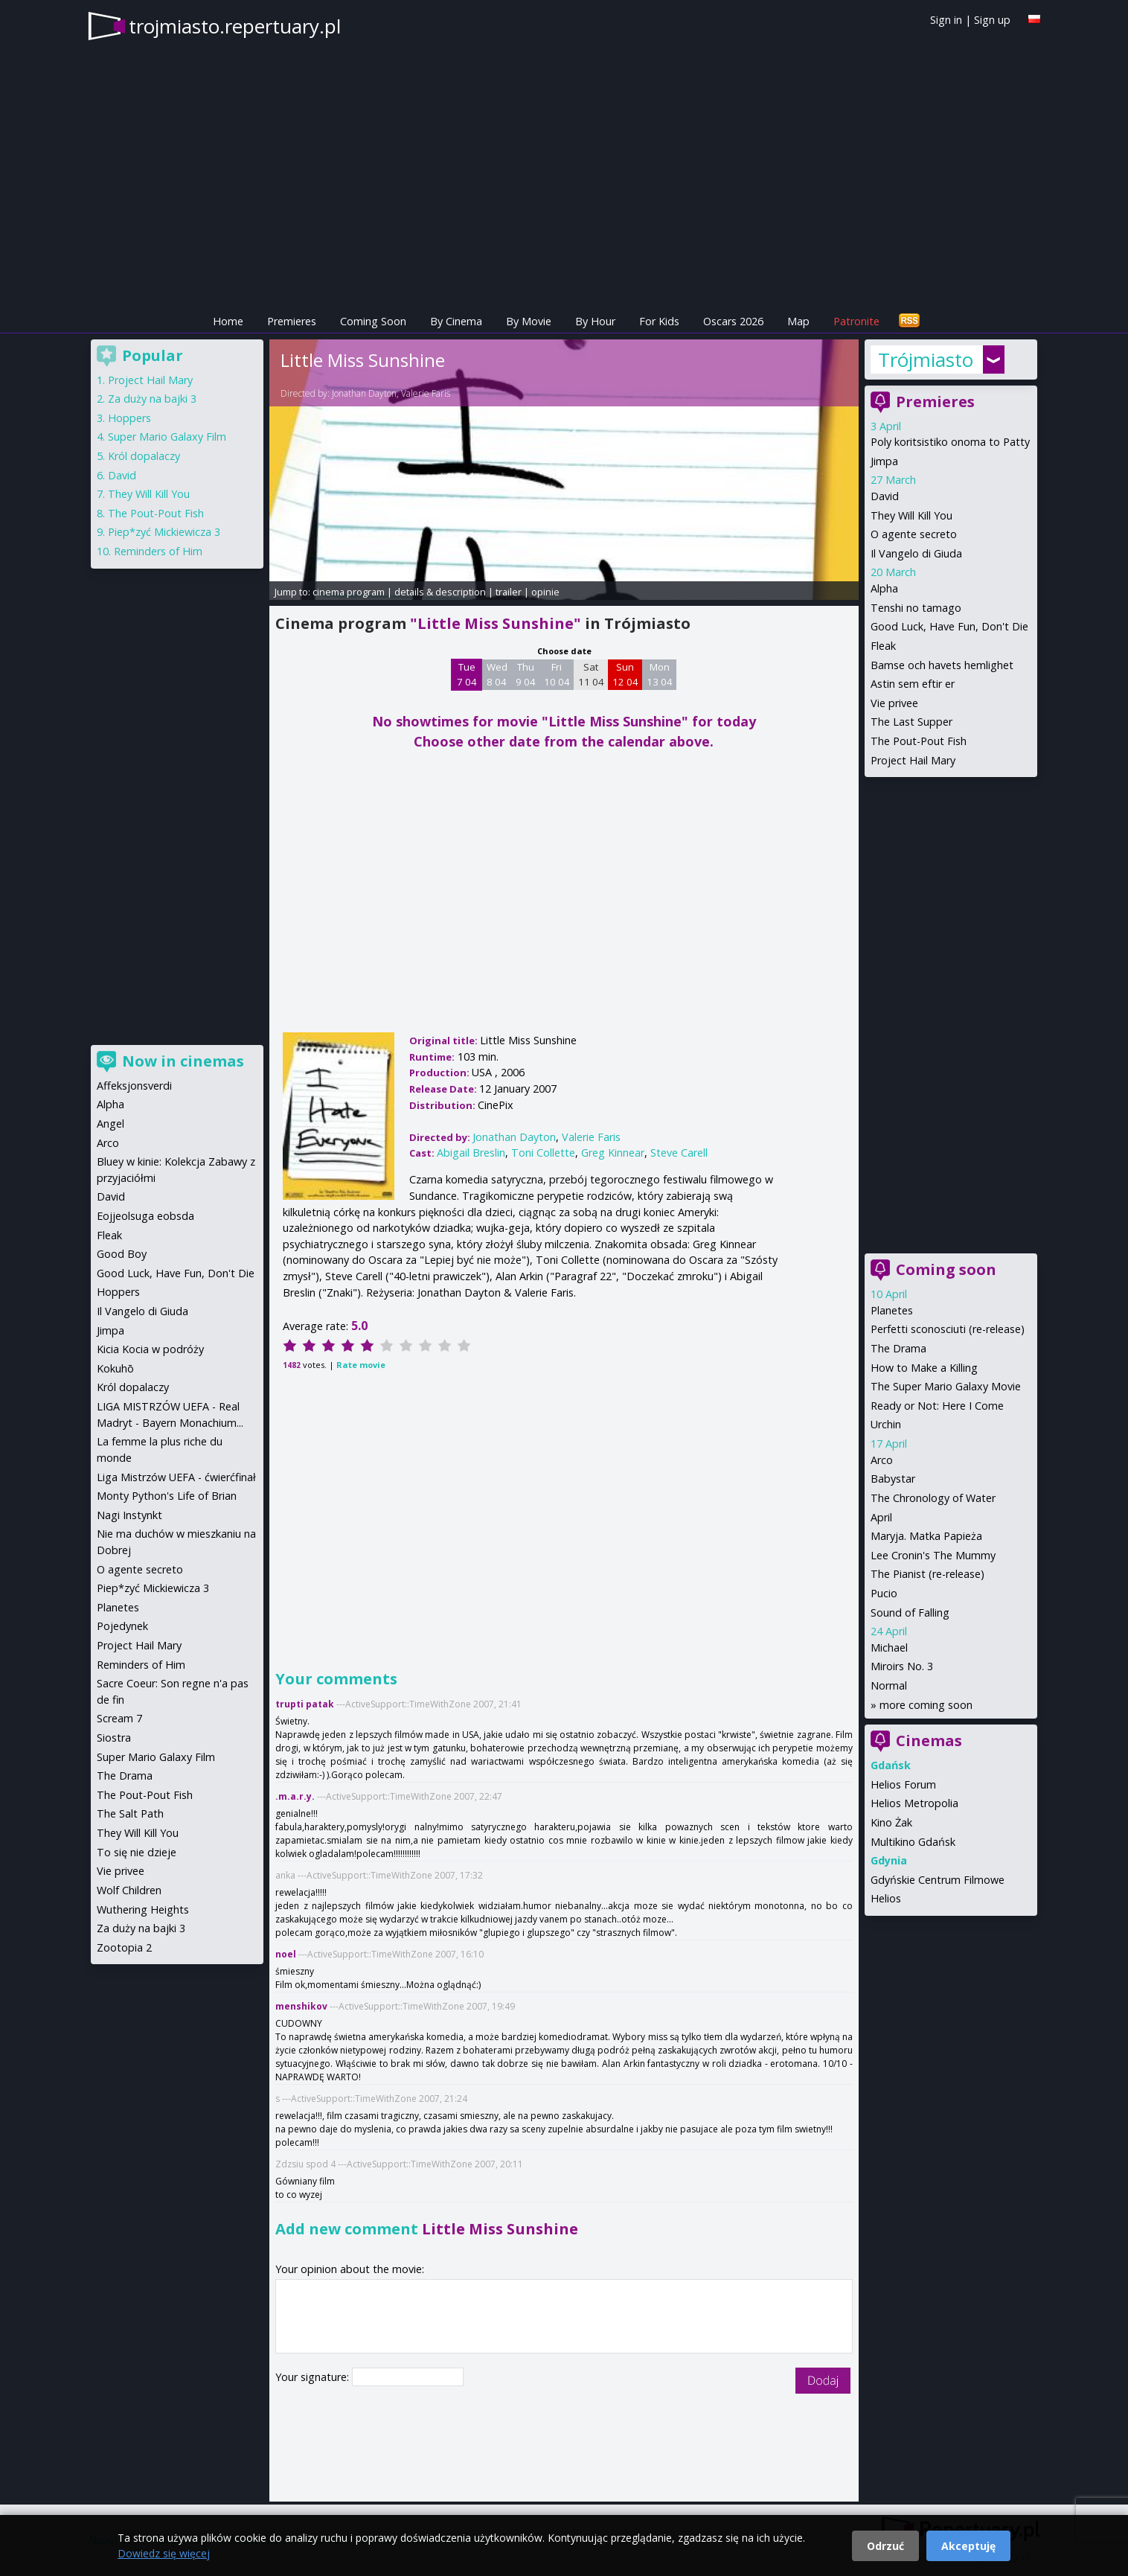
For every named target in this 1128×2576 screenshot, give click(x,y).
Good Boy (122, 1254)
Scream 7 (119, 1718)
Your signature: (313, 2377)
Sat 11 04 (591, 674)
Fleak (883, 646)
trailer (509, 591)
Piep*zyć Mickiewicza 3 (164, 532)
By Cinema (456, 321)
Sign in (946, 20)
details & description (440, 591)
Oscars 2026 (733, 321)
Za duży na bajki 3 (152, 398)
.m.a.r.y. (295, 1796)
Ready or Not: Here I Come (937, 1406)
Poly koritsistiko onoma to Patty (950, 442)
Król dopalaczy (144, 456)
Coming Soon (373, 321)
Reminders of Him (158, 551)
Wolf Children (129, 1890)
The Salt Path (130, 1813)
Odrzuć (885, 2546)
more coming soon (925, 1705)
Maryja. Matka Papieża (926, 1536)
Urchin (886, 1424)
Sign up (992, 20)
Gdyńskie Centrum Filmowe (937, 1880)
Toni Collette (543, 1152)
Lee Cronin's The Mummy (933, 1555)
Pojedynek (122, 1626)
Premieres (291, 321)
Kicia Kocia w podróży (150, 1349)
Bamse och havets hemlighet (942, 665)
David (885, 496)
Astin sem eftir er (913, 684)
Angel (110, 1123)
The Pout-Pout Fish (919, 741)
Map (798, 321)
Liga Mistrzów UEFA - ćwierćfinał (176, 1477)
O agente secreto (914, 534)
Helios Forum (903, 1784)
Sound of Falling (910, 1612)
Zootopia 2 (124, 1947)
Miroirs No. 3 (902, 1666)
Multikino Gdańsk (913, 1842)
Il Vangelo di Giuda (916, 553)
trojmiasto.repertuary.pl (235, 26)
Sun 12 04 (625, 674)
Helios (886, 1898)
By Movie (528, 321)
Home (228, 321)
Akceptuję (968, 2546)
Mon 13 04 (660, 674)
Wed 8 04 (497, 674)
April (881, 1517)
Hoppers (129, 418)
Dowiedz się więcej (164, 2553)
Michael (889, 1647)
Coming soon (946, 1269)
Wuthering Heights (143, 1909)
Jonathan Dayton (364, 393)
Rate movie (360, 1364)
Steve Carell (679, 1152)
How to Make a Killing (924, 1368)
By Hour (595, 321)
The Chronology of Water (933, 1498)
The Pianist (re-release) (927, 1574)
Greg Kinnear (612, 1152)
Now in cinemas (183, 1061)
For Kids (659, 321)
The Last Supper (911, 722)
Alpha (884, 588)
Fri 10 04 (557, 674)
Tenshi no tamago (916, 608)
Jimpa (884, 461)
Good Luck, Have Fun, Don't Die (949, 626)
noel (285, 1954)
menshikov (301, 2006)
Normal (889, 1685)
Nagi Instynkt (129, 1515)
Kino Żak (891, 1822)
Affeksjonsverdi (134, 1085)
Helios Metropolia (914, 1803)
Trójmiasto (925, 359)
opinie (545, 591)
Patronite (856, 321)
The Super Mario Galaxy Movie (946, 1386)
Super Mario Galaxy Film (167, 436)
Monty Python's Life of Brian (167, 1496)
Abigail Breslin (471, 1152)
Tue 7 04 (467, 674)
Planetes (892, 1310)
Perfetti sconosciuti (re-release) (948, 1329)
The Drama (898, 1348)
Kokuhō (115, 1368)
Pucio (884, 1593)
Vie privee (894, 703)
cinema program (349, 591)
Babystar (893, 1478)
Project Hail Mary (913, 760)
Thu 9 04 (526, 674)
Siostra (114, 1737)
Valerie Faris (425, 393)
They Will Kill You (911, 515)
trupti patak (304, 1704)
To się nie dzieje (136, 1852)
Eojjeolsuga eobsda (145, 1216)
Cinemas (929, 1740)
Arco (882, 1460)
